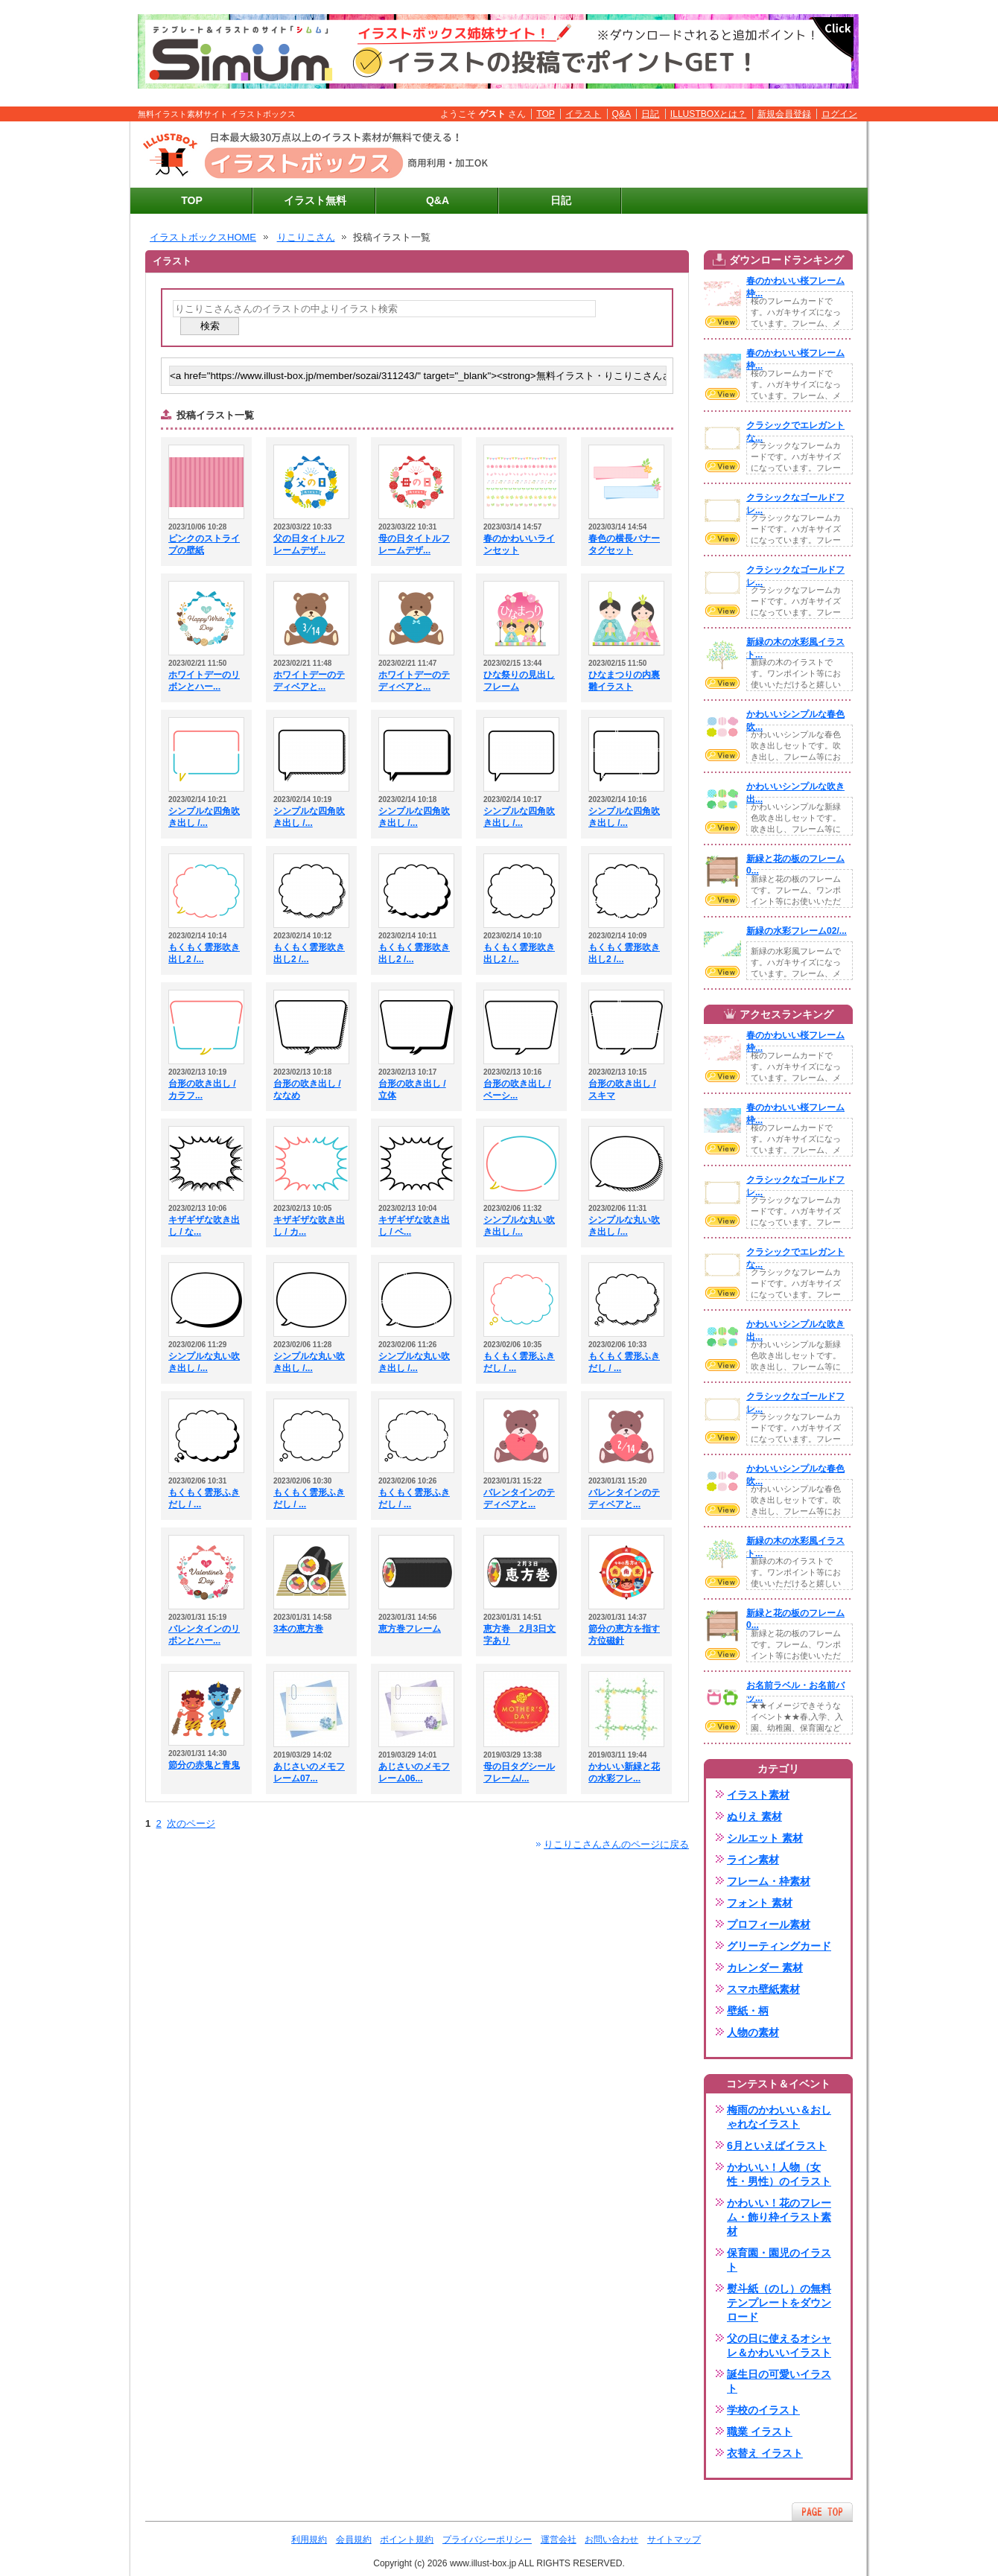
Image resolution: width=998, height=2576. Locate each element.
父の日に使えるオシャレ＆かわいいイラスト (779, 2345)
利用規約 (309, 2539)
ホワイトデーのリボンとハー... (204, 681)
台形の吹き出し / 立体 (412, 1089)
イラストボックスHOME (203, 237)
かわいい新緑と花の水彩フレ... (624, 1772)
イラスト (583, 114)
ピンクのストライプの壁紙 (204, 544)
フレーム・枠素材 (768, 1881)
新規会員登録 (784, 114)
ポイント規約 (406, 2539)
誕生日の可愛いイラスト (779, 2381)
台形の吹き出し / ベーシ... (517, 1089)
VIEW (722, 322)
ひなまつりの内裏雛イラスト (624, 681)
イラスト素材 (758, 1795)
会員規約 (354, 2539)
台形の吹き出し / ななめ (307, 1089)
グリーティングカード (779, 1946)
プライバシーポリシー (487, 2539)
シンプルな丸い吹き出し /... (519, 1226)
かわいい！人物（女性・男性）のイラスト (779, 2174)
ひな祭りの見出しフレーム (519, 681)
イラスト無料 (315, 200)
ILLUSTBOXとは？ (708, 114)
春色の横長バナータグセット (624, 544)
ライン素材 (753, 1860)
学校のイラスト (763, 2410)
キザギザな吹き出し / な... (204, 1226)
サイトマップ (674, 2539)
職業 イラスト (759, 2431)
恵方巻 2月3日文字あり (519, 1634)
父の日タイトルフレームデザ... (309, 544)
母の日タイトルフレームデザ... (414, 544)
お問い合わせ (611, 2539)
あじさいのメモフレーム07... (309, 1772)
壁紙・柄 (748, 2011)
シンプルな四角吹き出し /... (204, 817)
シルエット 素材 (765, 1838)
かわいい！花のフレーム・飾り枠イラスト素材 (779, 2217)
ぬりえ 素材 (754, 1816)
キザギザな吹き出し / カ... (309, 1226)
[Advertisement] (686, 155)
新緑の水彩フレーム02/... (796, 931)
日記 (650, 114)
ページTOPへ (822, 2511)
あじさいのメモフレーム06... (414, 1772)
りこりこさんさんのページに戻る (616, 1844)
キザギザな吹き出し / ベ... (414, 1226)
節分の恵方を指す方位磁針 (624, 1634)
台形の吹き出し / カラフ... (202, 1089)
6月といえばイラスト (777, 2146)
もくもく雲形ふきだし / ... (519, 1362)
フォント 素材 (759, 1903)
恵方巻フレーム (409, 1628)
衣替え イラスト (765, 2453)
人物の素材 (753, 2032)
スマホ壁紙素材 (763, 1989)
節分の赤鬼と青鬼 (204, 1765)
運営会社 (558, 2539)
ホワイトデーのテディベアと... (309, 681)
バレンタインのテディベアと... (519, 1498)
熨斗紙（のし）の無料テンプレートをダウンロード (779, 2303)
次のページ (191, 1823)
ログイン (839, 114)
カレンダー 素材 (765, 1968)
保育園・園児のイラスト (779, 2260)
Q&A (622, 114)
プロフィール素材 (768, 1924)
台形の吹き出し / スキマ (622, 1089)
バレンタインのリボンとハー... (204, 1634)
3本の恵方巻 (298, 1628)
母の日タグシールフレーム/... (519, 1772)
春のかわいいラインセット (519, 544)
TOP (545, 114)
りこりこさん (306, 237)
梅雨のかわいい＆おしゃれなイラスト (779, 2117)
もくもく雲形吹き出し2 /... (204, 953)
